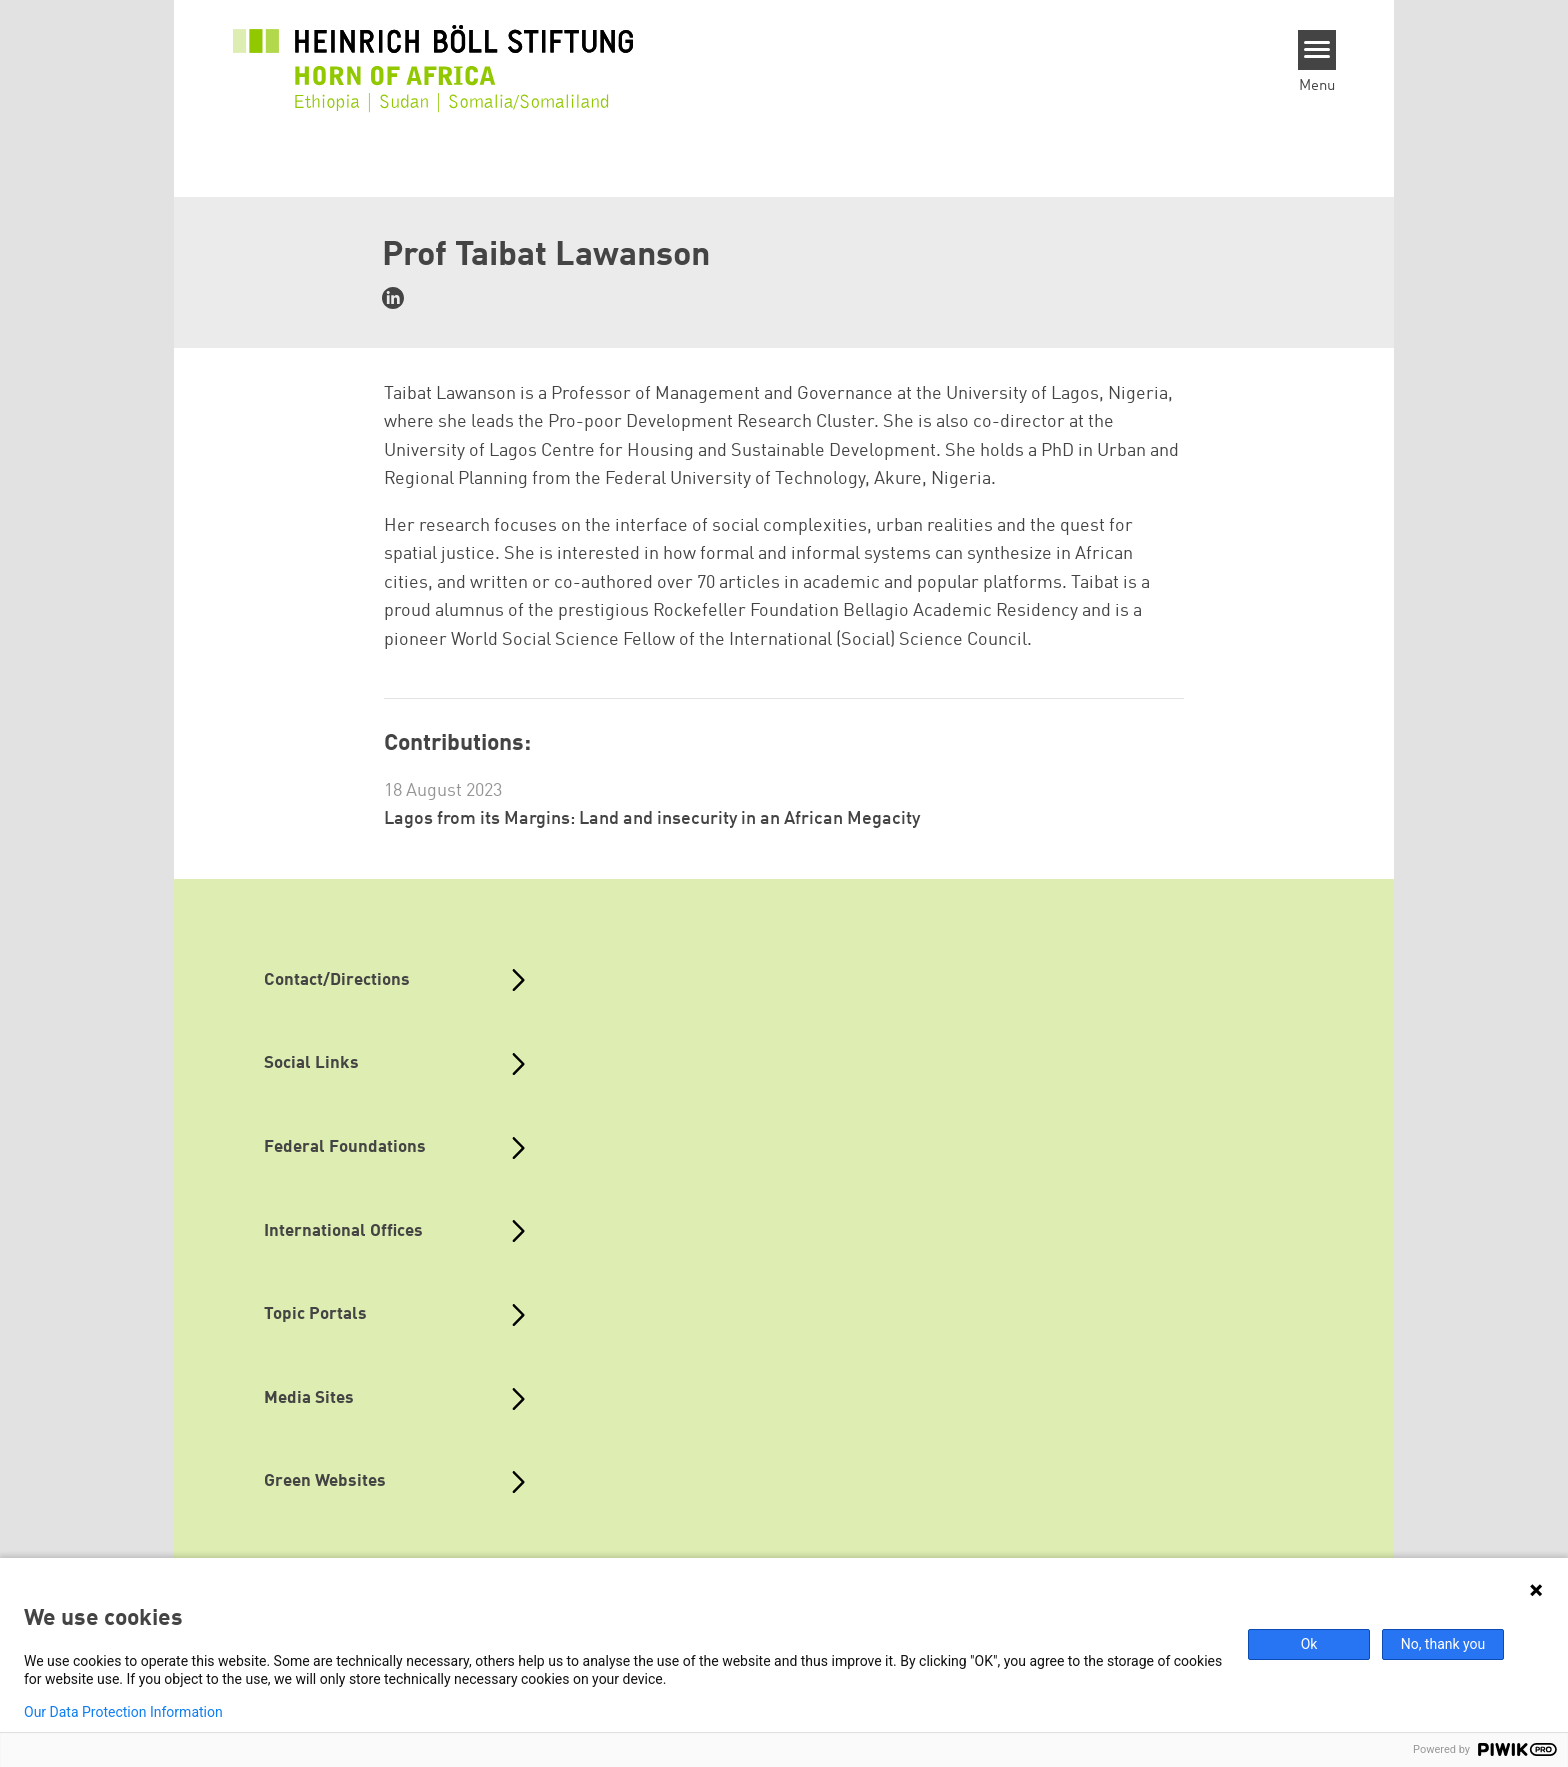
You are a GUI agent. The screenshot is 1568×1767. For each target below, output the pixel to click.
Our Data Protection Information (123, 1712)
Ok (1309, 1644)
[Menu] (1317, 50)
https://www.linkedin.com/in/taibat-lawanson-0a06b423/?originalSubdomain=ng (393, 298)
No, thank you (1443, 1644)
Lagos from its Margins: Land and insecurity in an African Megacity (652, 819)
